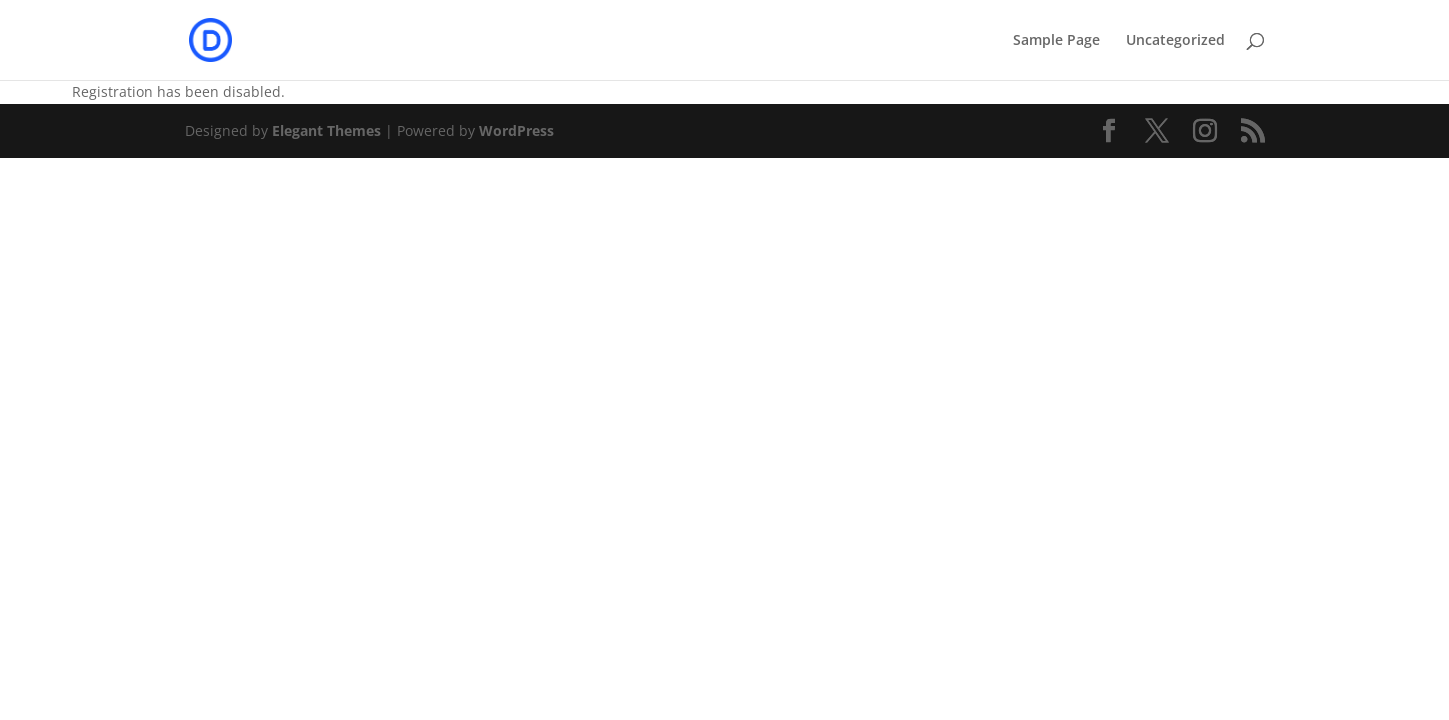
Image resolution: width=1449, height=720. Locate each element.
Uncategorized (1175, 41)
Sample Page (1056, 41)
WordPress (516, 130)
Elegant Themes (326, 130)
